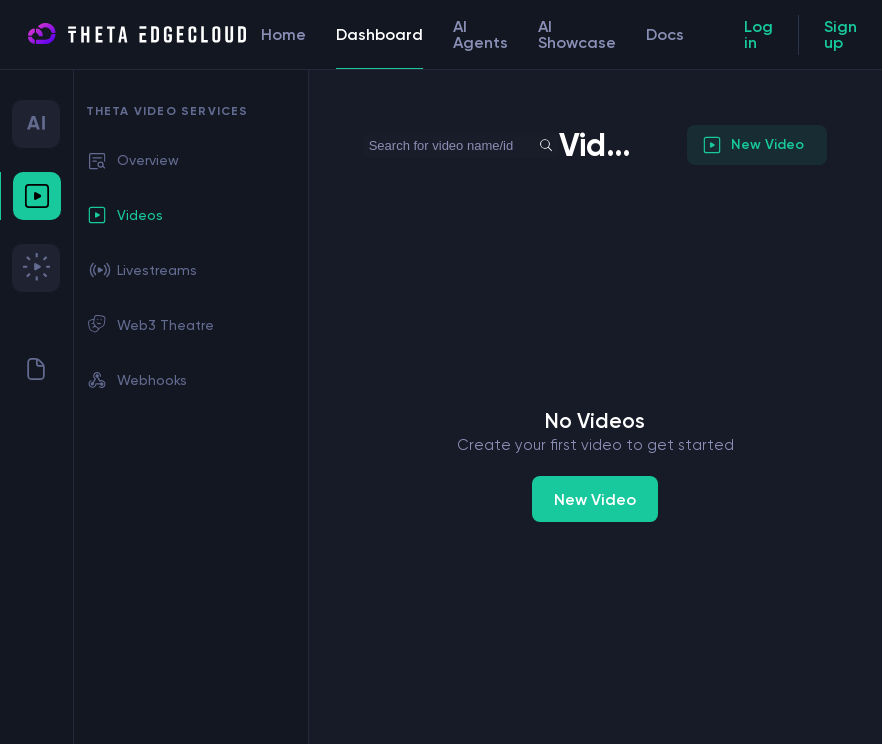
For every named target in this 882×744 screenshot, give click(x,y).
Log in (758, 34)
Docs (665, 34)
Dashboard (379, 47)
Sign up (840, 34)
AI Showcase (577, 34)
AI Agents (480, 34)
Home (283, 34)
